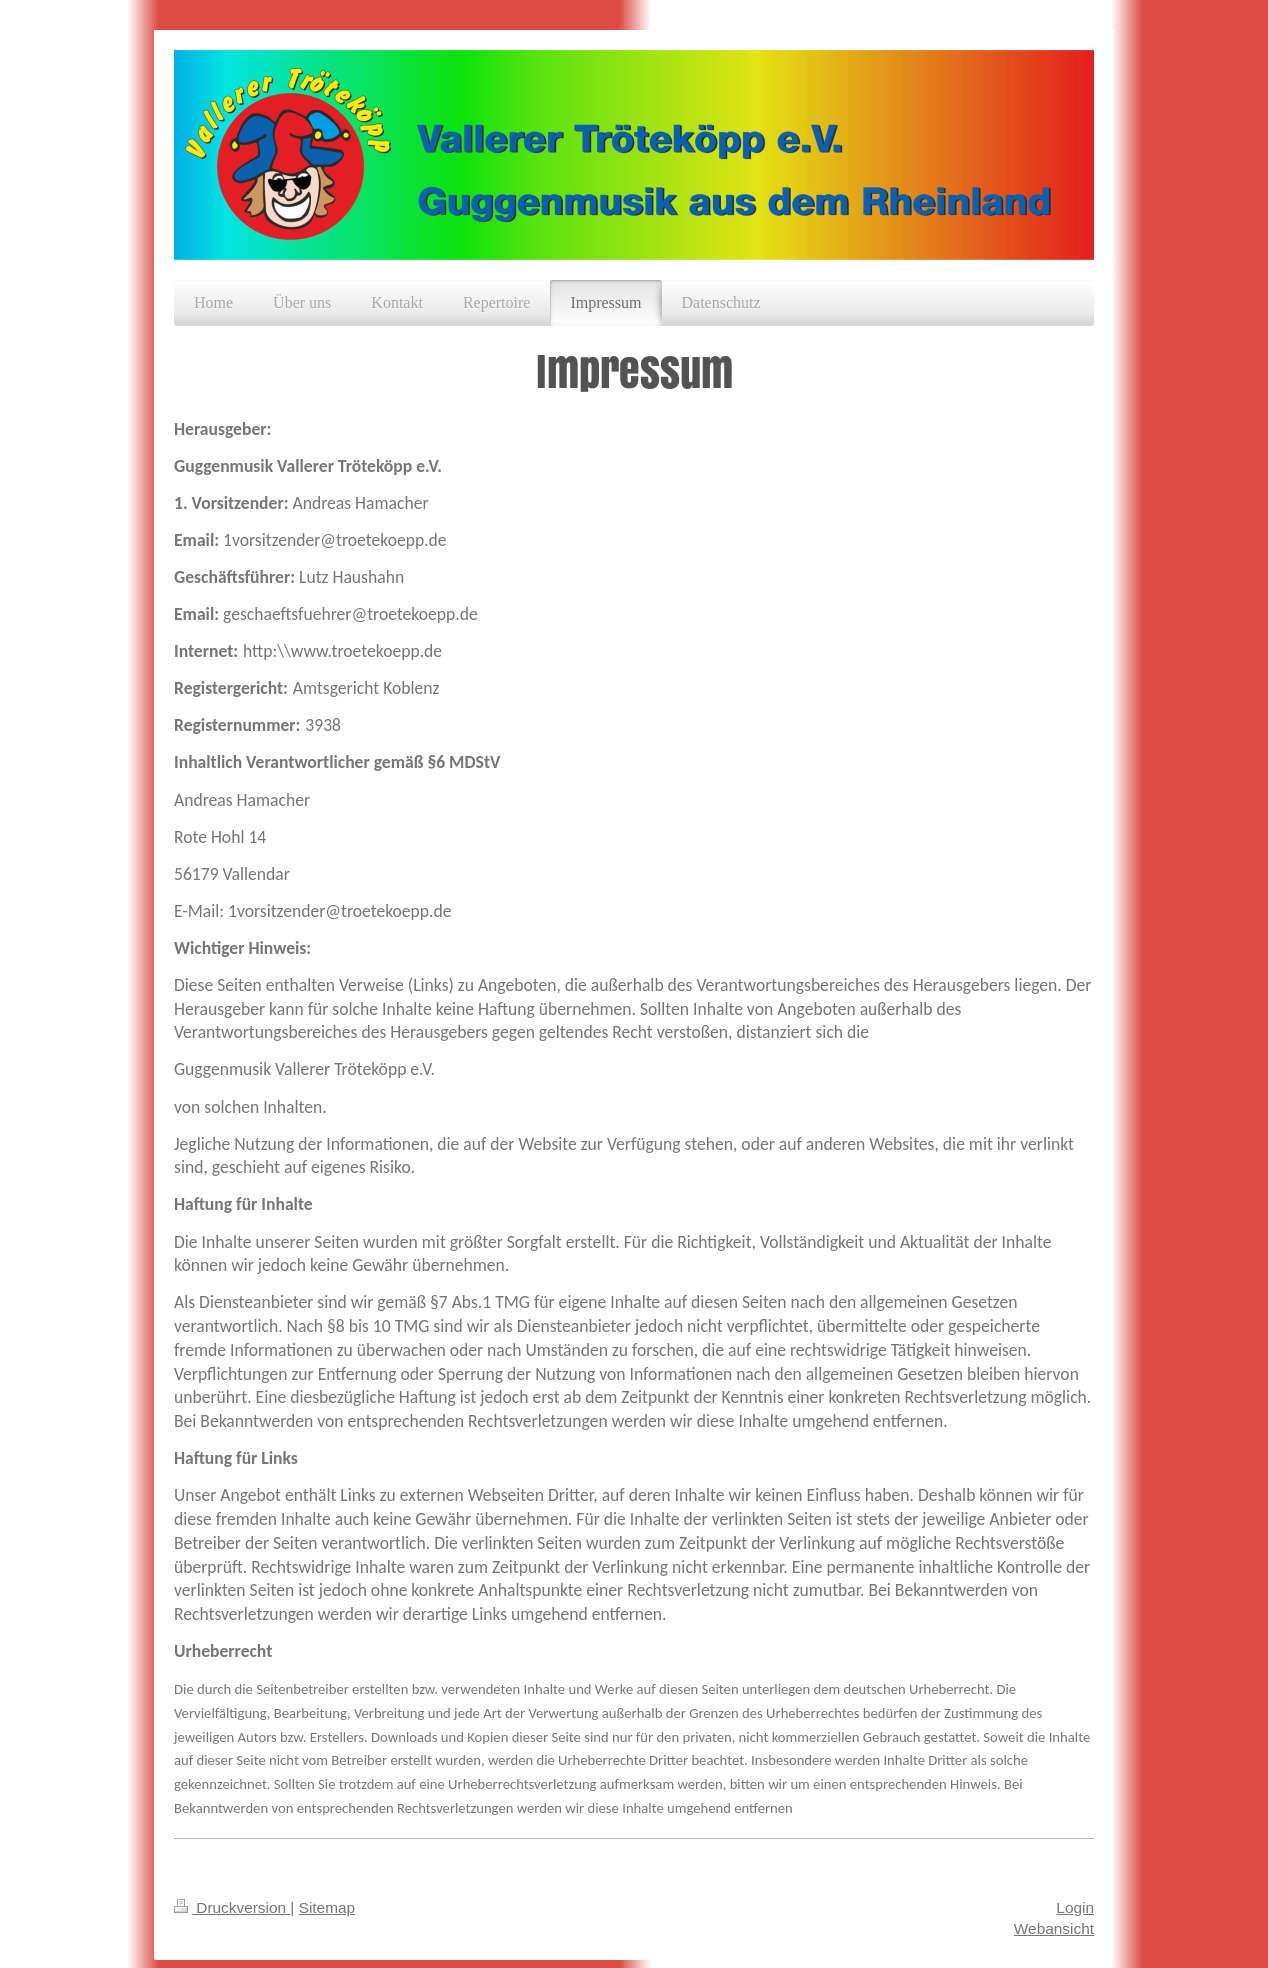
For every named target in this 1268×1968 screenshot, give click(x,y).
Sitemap (327, 1907)
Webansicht (1054, 1928)
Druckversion (232, 1907)
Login (1075, 1907)
